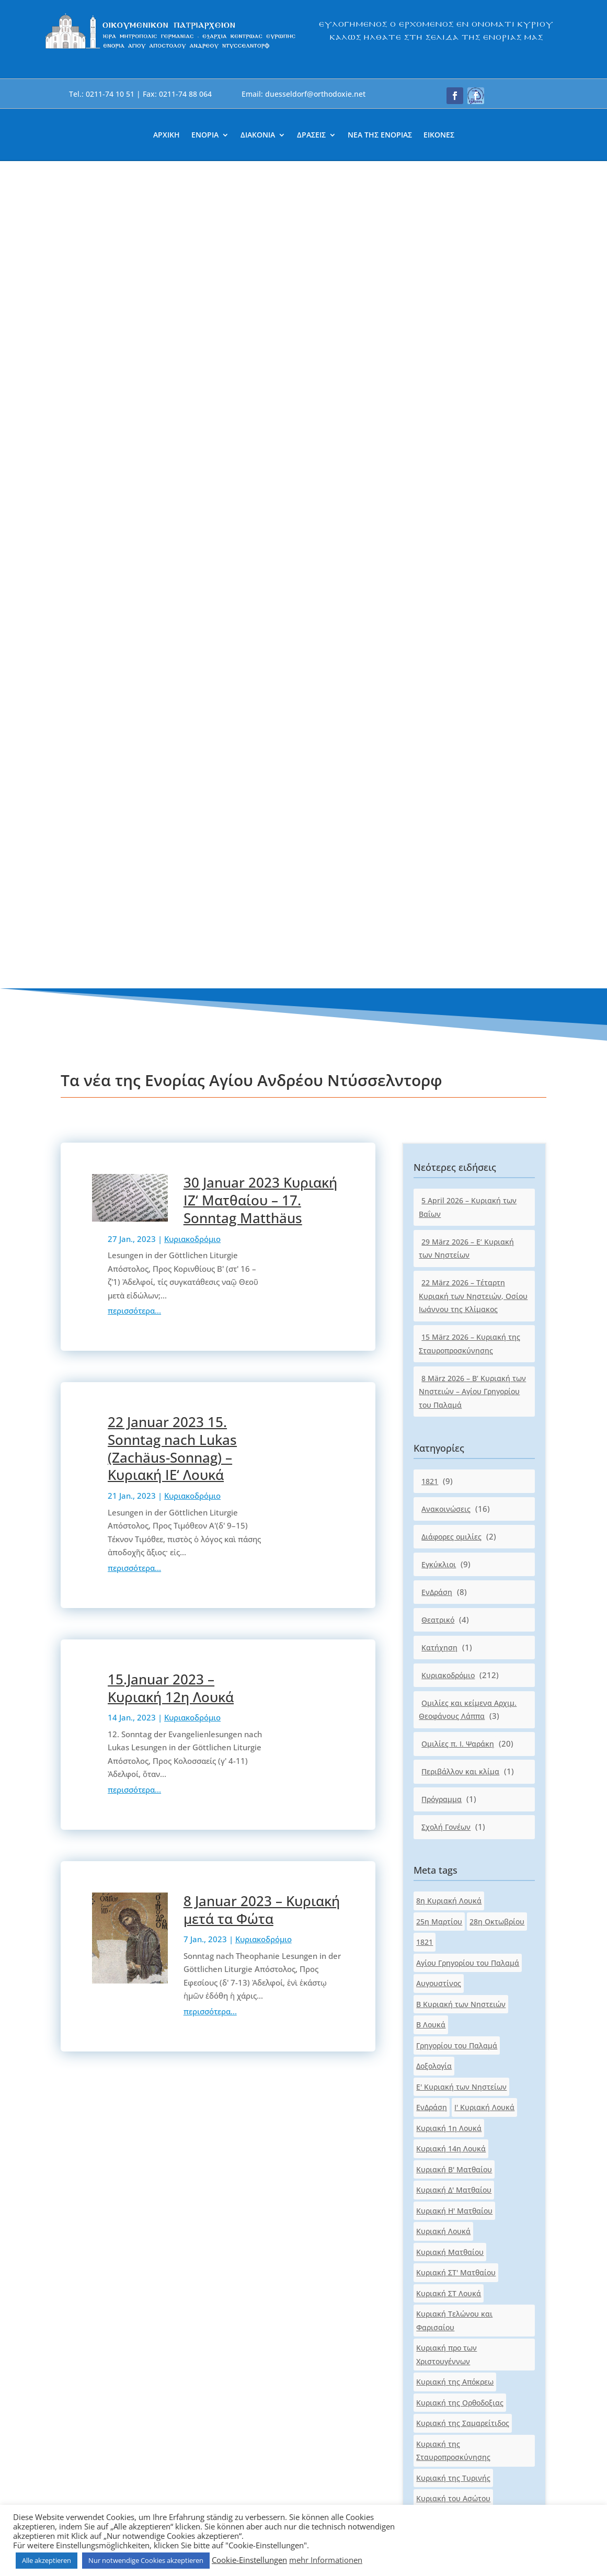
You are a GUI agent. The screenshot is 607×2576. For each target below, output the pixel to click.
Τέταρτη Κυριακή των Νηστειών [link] (473, 1961)
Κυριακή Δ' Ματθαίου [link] (453, 1363)
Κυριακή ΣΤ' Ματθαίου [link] (456, 1446)
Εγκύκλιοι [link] (438, 737)
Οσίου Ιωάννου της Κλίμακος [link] (467, 1919)
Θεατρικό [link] (437, 792)
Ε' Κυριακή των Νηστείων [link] (461, 1259)
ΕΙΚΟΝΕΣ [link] (438, 135)
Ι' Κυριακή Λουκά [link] (484, 1280)
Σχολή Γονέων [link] (446, 1000)
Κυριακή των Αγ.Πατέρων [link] (461, 1775)
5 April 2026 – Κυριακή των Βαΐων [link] (468, 380)
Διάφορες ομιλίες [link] (451, 709)
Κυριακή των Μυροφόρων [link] (461, 1816)
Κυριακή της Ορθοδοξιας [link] (459, 1575)
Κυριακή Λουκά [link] (443, 1404)
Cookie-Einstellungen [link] (249, 2560)
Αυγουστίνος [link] (438, 1156)
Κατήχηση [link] (439, 820)
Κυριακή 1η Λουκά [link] (449, 1301)
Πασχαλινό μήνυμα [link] (450, 1940)
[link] (170, 48)
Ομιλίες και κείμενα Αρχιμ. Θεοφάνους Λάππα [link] (468, 882)
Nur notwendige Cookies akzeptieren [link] (145, 2560)
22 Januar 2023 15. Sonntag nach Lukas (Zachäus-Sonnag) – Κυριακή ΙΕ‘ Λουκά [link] (172, 621)
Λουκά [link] (488, 1878)
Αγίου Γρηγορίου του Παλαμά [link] (467, 1136)
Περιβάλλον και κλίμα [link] (460, 945)
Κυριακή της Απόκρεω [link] (455, 1555)
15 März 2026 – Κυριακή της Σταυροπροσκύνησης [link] (469, 517)
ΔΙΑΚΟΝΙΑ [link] (257, 135)
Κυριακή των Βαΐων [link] (451, 1795)
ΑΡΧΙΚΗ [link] (166, 135)
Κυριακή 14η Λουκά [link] (451, 1322)
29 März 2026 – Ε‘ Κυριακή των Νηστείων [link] (466, 421)
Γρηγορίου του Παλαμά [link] (456, 1218)
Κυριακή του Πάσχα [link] (451, 1713)
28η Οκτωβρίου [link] (496, 1094)
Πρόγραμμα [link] (441, 972)
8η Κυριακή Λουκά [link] (449, 1074)
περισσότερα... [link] (134, 483)
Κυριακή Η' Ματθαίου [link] (454, 1383)
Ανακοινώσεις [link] (446, 682)
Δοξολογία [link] (434, 1239)
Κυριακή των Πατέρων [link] (455, 1857)
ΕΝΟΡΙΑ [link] (205, 135)
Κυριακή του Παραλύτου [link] (459, 1733)
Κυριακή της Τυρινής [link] (453, 1651)
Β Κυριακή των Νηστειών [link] (461, 1177)
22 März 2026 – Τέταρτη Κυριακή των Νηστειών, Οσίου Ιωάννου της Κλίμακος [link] (473, 469)
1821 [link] (429, 654)
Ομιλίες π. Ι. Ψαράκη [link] (457, 917)
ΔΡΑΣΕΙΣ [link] (311, 135)
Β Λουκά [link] (430, 1198)
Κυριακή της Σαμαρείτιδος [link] (462, 1596)
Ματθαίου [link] (434, 1898)
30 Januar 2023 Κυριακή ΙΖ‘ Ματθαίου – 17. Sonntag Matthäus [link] (260, 373)
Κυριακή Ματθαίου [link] (450, 1425)
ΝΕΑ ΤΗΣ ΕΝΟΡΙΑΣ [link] (380, 135)
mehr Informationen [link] (325, 2560)
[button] (454, 95)
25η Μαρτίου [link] (439, 1094)
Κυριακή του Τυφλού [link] (453, 1754)
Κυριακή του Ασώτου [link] (453, 1672)
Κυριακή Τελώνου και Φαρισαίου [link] (454, 1494)
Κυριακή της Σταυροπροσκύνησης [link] (453, 1623)
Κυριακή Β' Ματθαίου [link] (454, 1342)
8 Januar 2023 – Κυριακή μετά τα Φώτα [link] (262, 1082)
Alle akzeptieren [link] (46, 2560)
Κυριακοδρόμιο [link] (192, 411)
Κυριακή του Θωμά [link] (450, 1692)
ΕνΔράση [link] (436, 765)
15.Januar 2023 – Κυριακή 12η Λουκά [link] (171, 860)
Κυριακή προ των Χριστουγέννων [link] (446, 1528)
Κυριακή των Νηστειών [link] (457, 1837)
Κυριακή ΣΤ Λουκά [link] (448, 1466)
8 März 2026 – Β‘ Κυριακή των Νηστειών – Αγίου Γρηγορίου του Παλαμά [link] (472, 564)
